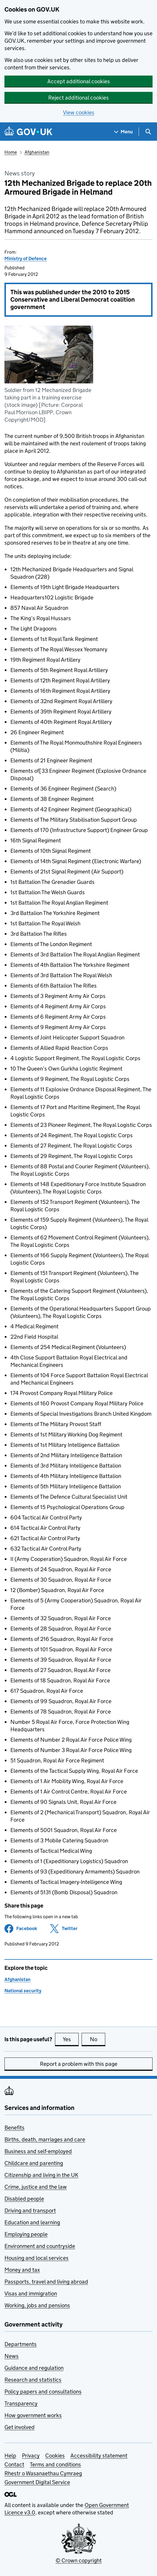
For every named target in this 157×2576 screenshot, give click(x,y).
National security (22, 1990)
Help (10, 2455)
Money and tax (22, 2269)
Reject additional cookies (78, 97)
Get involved (19, 2427)
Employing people (26, 2234)
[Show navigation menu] (123, 132)
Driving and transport (30, 2210)
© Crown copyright (79, 2560)
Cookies (55, 2455)
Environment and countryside (39, 2246)
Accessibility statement (98, 2455)
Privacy (31, 2455)
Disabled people (24, 2198)
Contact (14, 2464)
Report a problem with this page (78, 2063)
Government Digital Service (37, 2482)
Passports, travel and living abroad (46, 2281)
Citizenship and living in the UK (41, 2175)
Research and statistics (32, 2379)
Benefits (14, 2127)
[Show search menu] (148, 132)
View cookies (78, 112)
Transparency (21, 2403)
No (98, 2039)
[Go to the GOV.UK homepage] (28, 131)
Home (10, 152)
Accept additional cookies (78, 81)
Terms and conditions (55, 2464)
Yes (71, 2039)
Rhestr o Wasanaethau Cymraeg (43, 2473)
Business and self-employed (38, 2151)
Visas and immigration (30, 2293)
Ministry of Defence (25, 258)
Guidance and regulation (34, 2367)
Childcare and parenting (33, 2163)
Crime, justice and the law (35, 2186)
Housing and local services (36, 2258)
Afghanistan (37, 152)
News (11, 2356)
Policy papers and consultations (43, 2391)
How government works (33, 2415)
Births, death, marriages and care (44, 2139)
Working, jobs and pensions (37, 2305)
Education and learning (32, 2222)
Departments (20, 2344)
